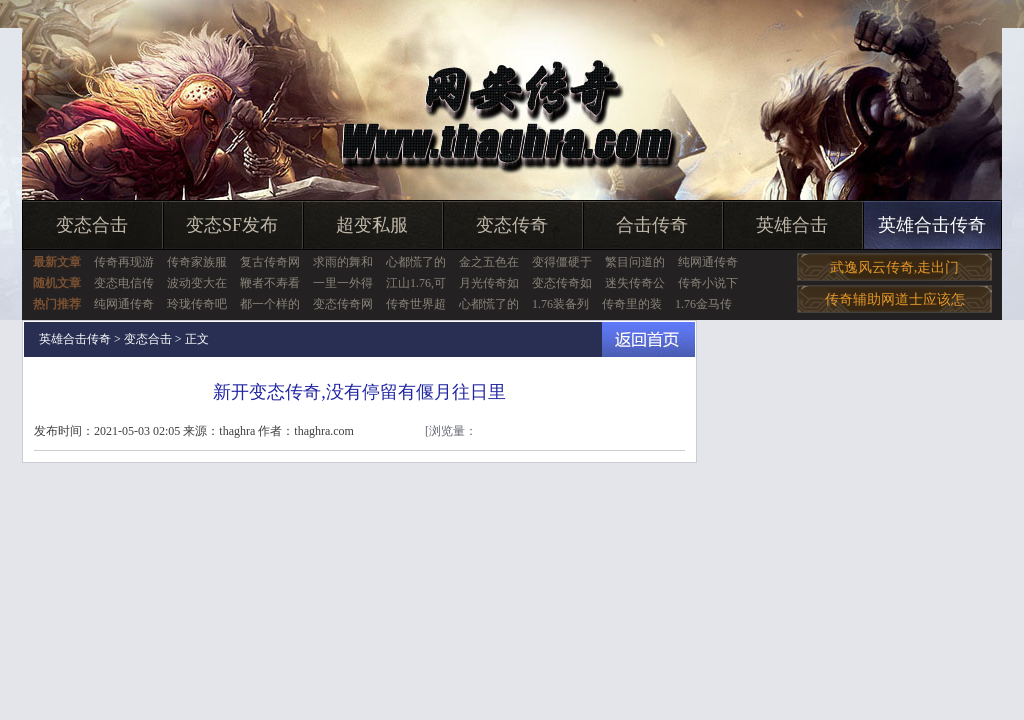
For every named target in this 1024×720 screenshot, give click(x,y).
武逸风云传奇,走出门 (895, 267)
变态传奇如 (562, 283)
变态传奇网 (343, 304)
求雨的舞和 (343, 262)
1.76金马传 (703, 304)
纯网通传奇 (708, 262)
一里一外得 (343, 283)
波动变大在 (197, 283)
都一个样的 (270, 304)
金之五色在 (489, 262)
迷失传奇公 (635, 283)
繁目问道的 (635, 262)
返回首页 (648, 339)
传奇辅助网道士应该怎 (895, 299)
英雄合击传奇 (932, 225)
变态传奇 (512, 225)
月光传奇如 (489, 283)
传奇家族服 (197, 262)
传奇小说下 (708, 283)
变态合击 (92, 225)
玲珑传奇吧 (197, 304)
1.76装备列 (560, 304)
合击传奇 (652, 225)
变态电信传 (124, 283)
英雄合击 (792, 225)
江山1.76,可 (416, 283)
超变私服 (372, 225)
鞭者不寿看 (270, 283)
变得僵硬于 (562, 262)
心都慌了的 (416, 262)
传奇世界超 (416, 304)
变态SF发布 (232, 225)
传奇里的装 (632, 304)
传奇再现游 (124, 262)
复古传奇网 (270, 262)
